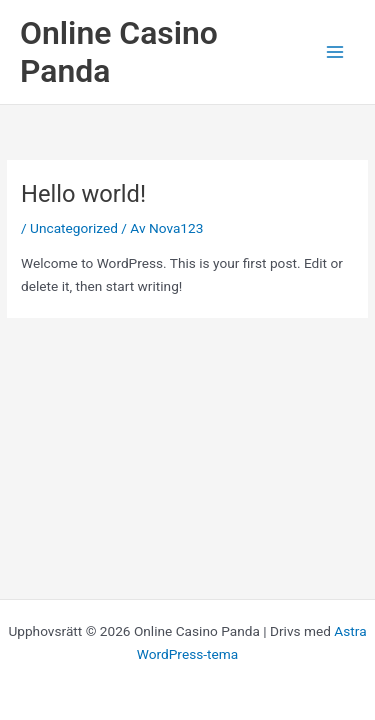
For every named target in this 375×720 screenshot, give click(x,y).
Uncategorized (74, 228)
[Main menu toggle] (335, 52)
